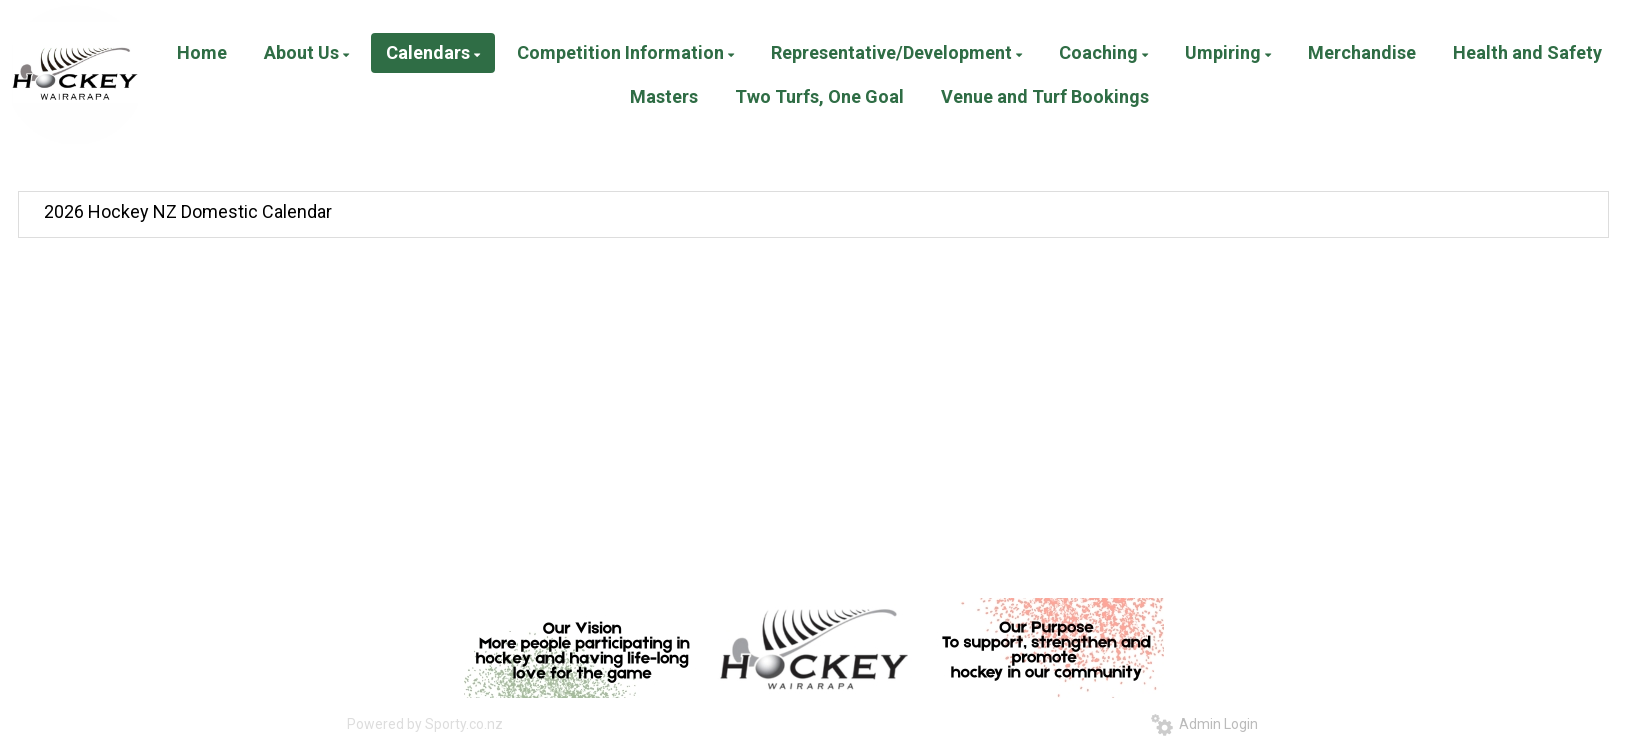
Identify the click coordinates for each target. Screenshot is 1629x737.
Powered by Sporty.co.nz (425, 724)
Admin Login (1204, 724)
